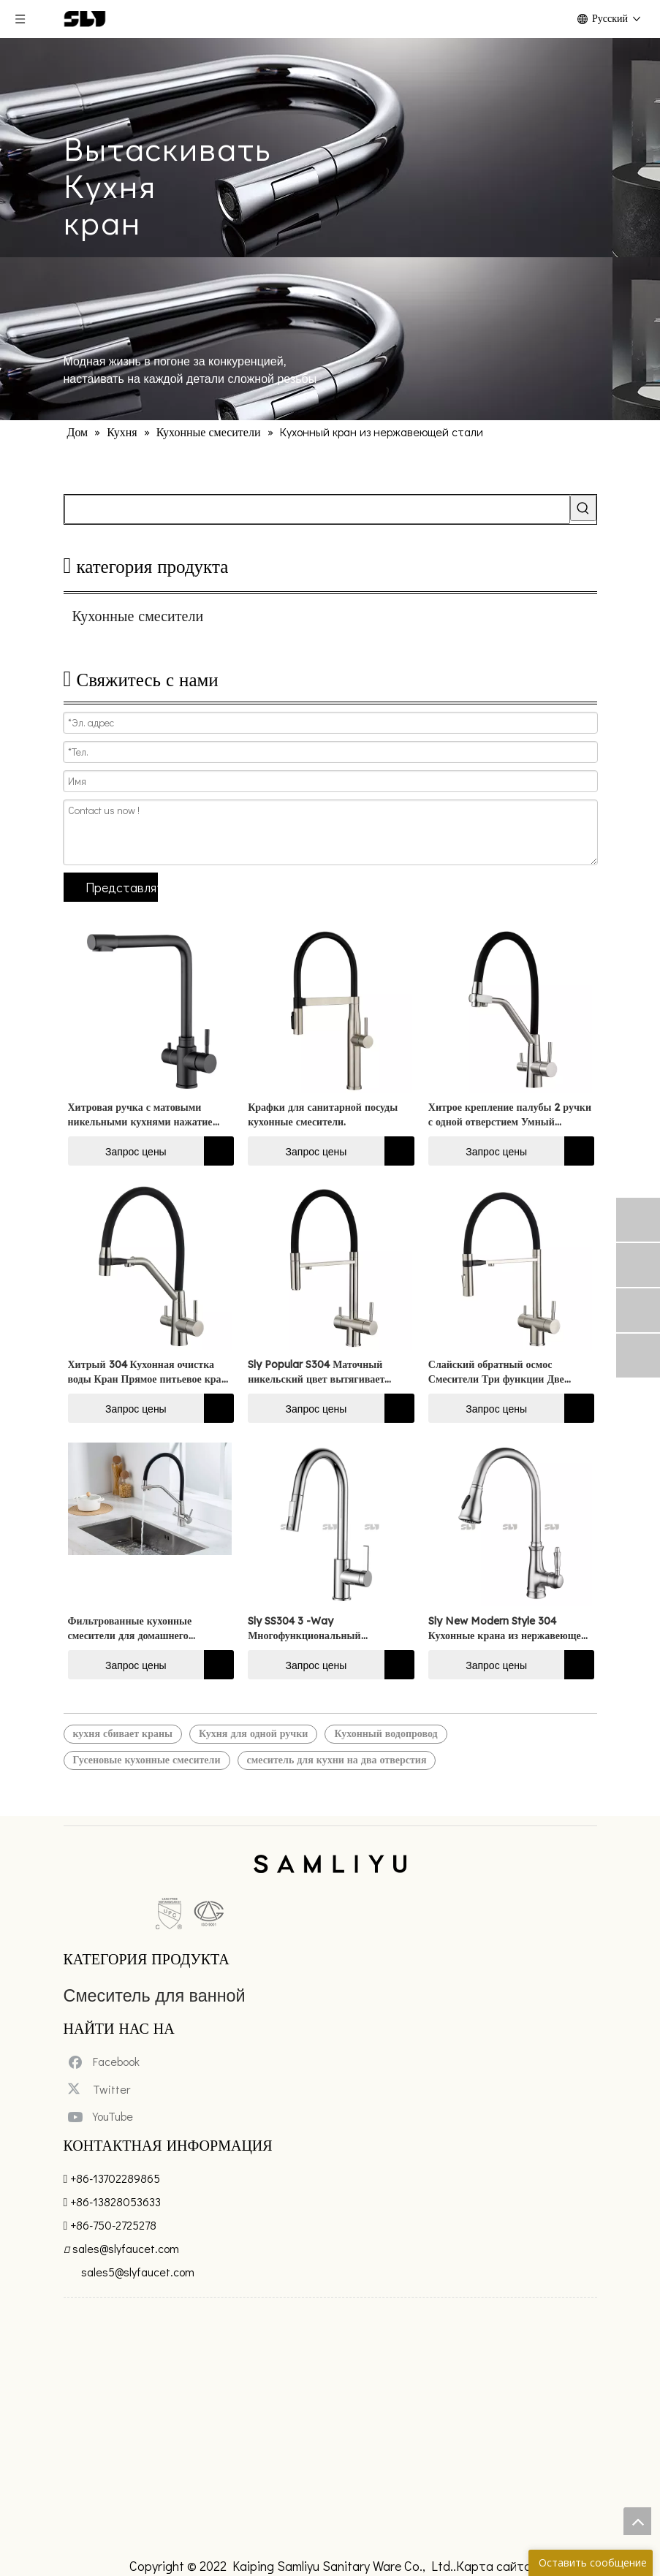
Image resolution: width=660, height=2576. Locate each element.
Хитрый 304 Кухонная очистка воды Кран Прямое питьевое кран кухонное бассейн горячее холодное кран (149, 1372)
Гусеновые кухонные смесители (147, 1759)
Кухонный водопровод (385, 1733)
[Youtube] (84, 2131)
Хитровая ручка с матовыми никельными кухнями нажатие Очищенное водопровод (140, 1115)
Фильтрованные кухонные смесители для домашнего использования (130, 1628)
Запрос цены (117, 1151)
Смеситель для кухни (119, 1986)
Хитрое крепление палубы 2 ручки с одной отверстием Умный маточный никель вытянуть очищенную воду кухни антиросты (509, 1115)
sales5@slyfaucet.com (137, 2284)
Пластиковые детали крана (136, 2025)
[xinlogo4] (330, 1866)
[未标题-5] (97, 1889)
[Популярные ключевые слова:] (583, 508)
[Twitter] (82, 2108)
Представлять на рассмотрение (122, 887)
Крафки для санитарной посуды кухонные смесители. (323, 1114)
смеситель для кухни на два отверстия (337, 1759)
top (637, 2521)
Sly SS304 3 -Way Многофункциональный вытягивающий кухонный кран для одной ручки (322, 1628)
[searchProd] (317, 509)
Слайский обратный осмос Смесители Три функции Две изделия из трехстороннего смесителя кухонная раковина (498, 1372)
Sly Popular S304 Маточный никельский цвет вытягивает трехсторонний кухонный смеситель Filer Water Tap (316, 1372)
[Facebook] (87, 2083)
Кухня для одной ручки (253, 1733)
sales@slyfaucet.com (125, 2261)
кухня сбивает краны (122, 1733)
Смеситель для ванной (123, 1966)
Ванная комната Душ (119, 2005)
